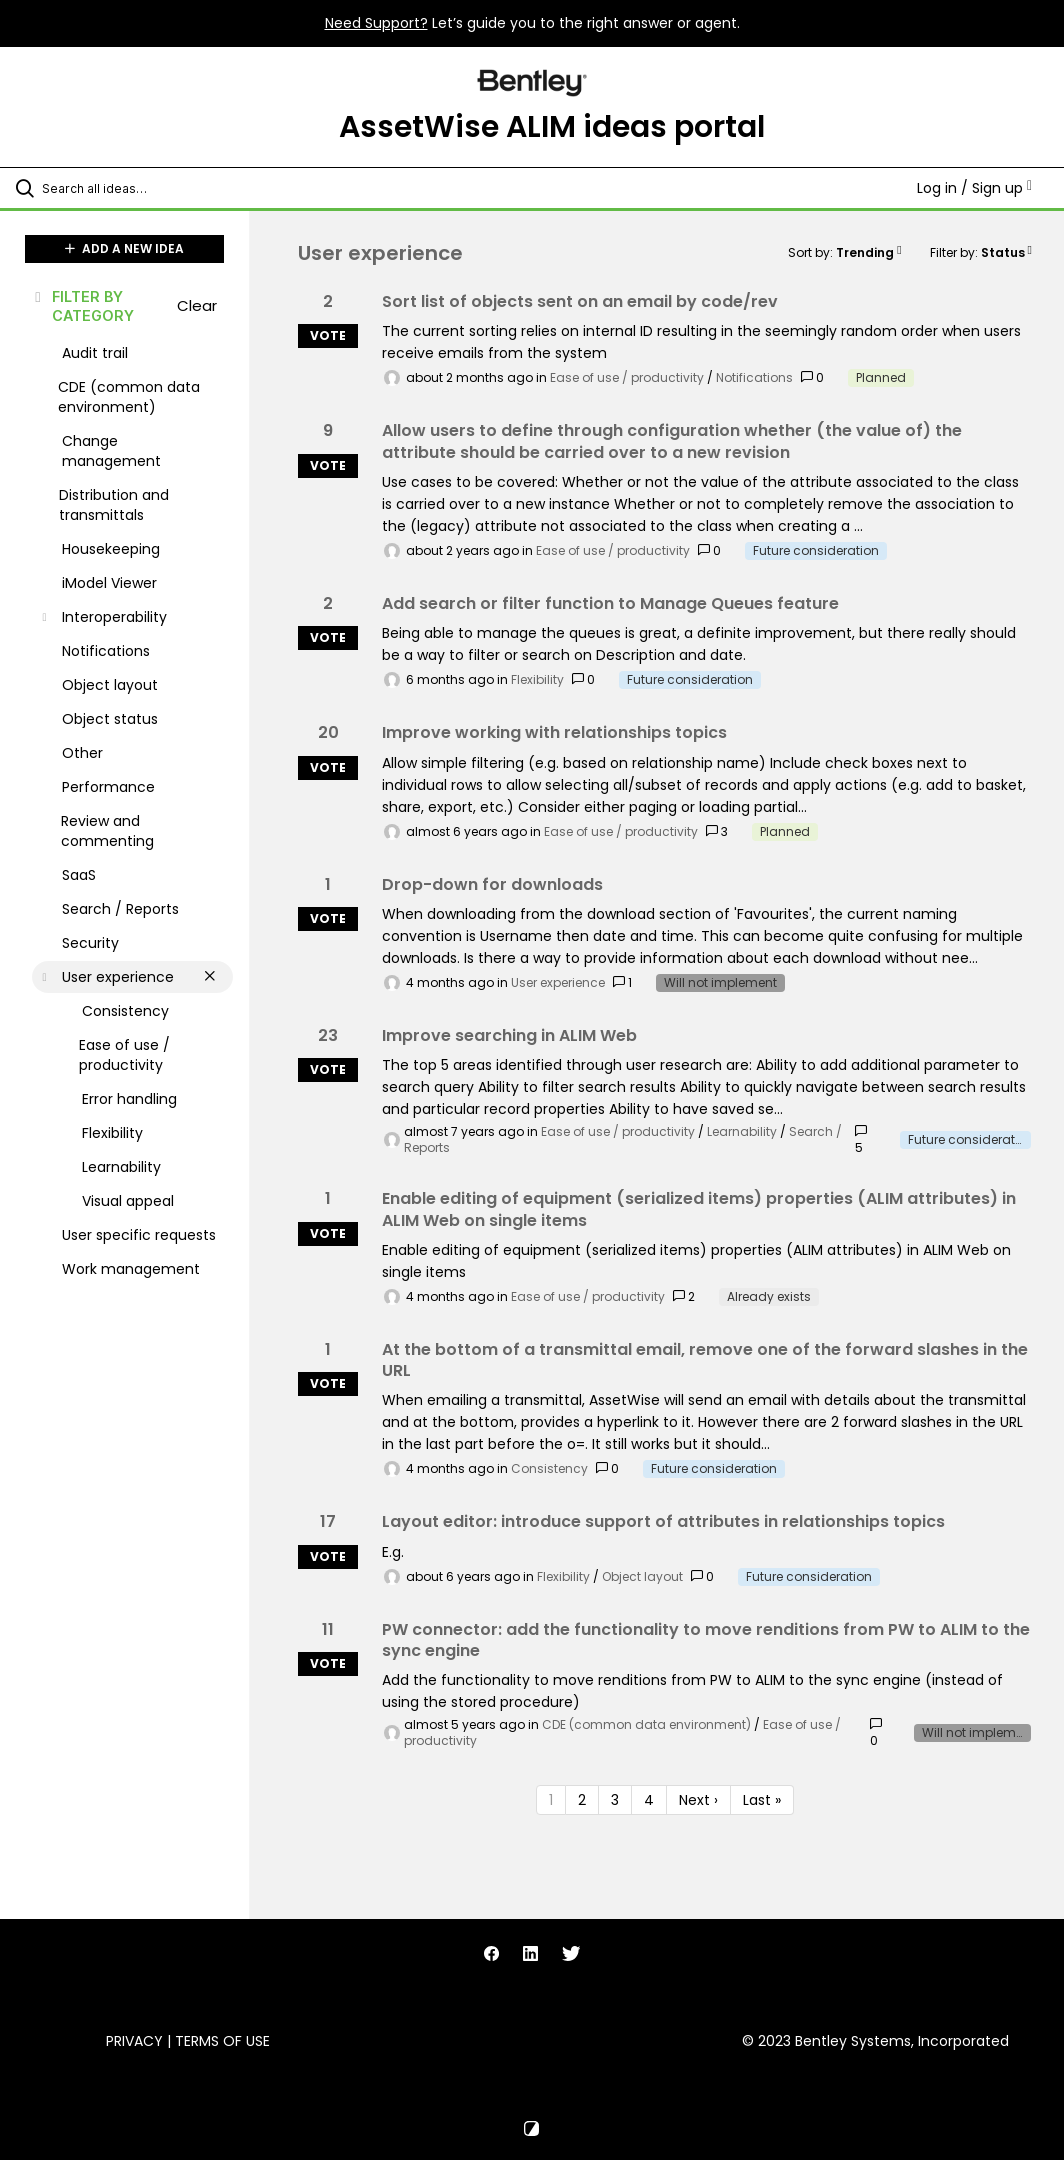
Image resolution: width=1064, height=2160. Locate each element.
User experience (558, 982)
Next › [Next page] (698, 1800)
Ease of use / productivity (627, 377)
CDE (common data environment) (646, 1724)
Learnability (742, 1131)
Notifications (754, 377)
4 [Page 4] (649, 1800)
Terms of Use (222, 2041)
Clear (197, 305)
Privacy (134, 2041)
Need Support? (376, 23)
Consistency (549, 1468)
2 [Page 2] (582, 1800)
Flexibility (537, 679)
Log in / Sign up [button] (974, 188)
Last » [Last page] (762, 1800)
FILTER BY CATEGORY (83, 306)
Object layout (642, 1576)
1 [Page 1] (551, 1800)
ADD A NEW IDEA (124, 248)
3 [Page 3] (615, 1800)
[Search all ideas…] (135, 188)
